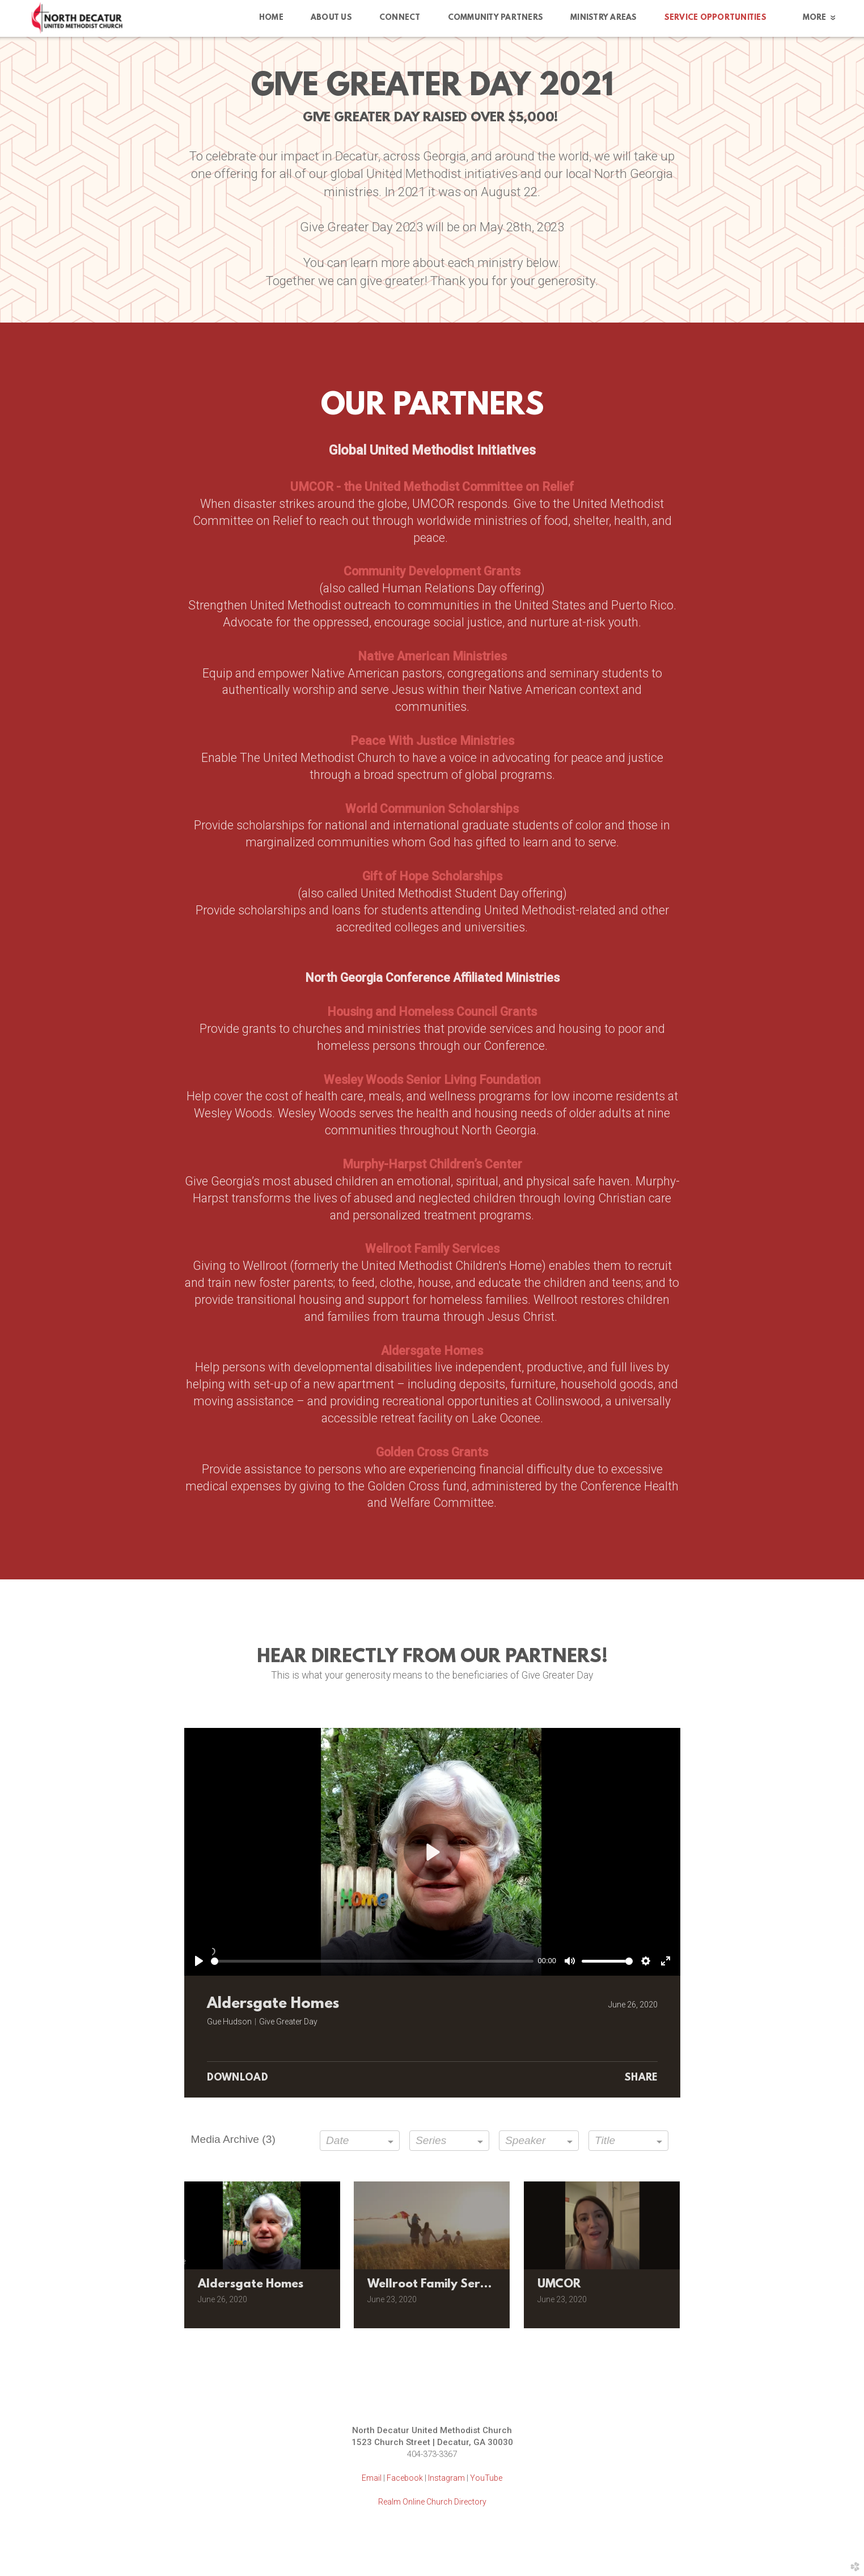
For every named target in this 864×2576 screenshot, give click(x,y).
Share (641, 2078)
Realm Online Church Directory (432, 2501)
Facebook (405, 2477)
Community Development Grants (432, 571)
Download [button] (238, 2078)
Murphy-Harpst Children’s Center (432, 1164)
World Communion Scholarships (432, 809)
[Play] (199, 1961)
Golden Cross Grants (432, 1452)
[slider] (372, 1961)
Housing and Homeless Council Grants (432, 1012)
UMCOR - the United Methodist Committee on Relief (432, 487)
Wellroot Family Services (432, 1249)
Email (372, 2477)
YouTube (486, 2477)
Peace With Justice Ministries (432, 741)
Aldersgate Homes (432, 1351)
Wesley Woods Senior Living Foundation (432, 1080)
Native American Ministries (432, 656)
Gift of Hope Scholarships (432, 876)
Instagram (446, 2477)
